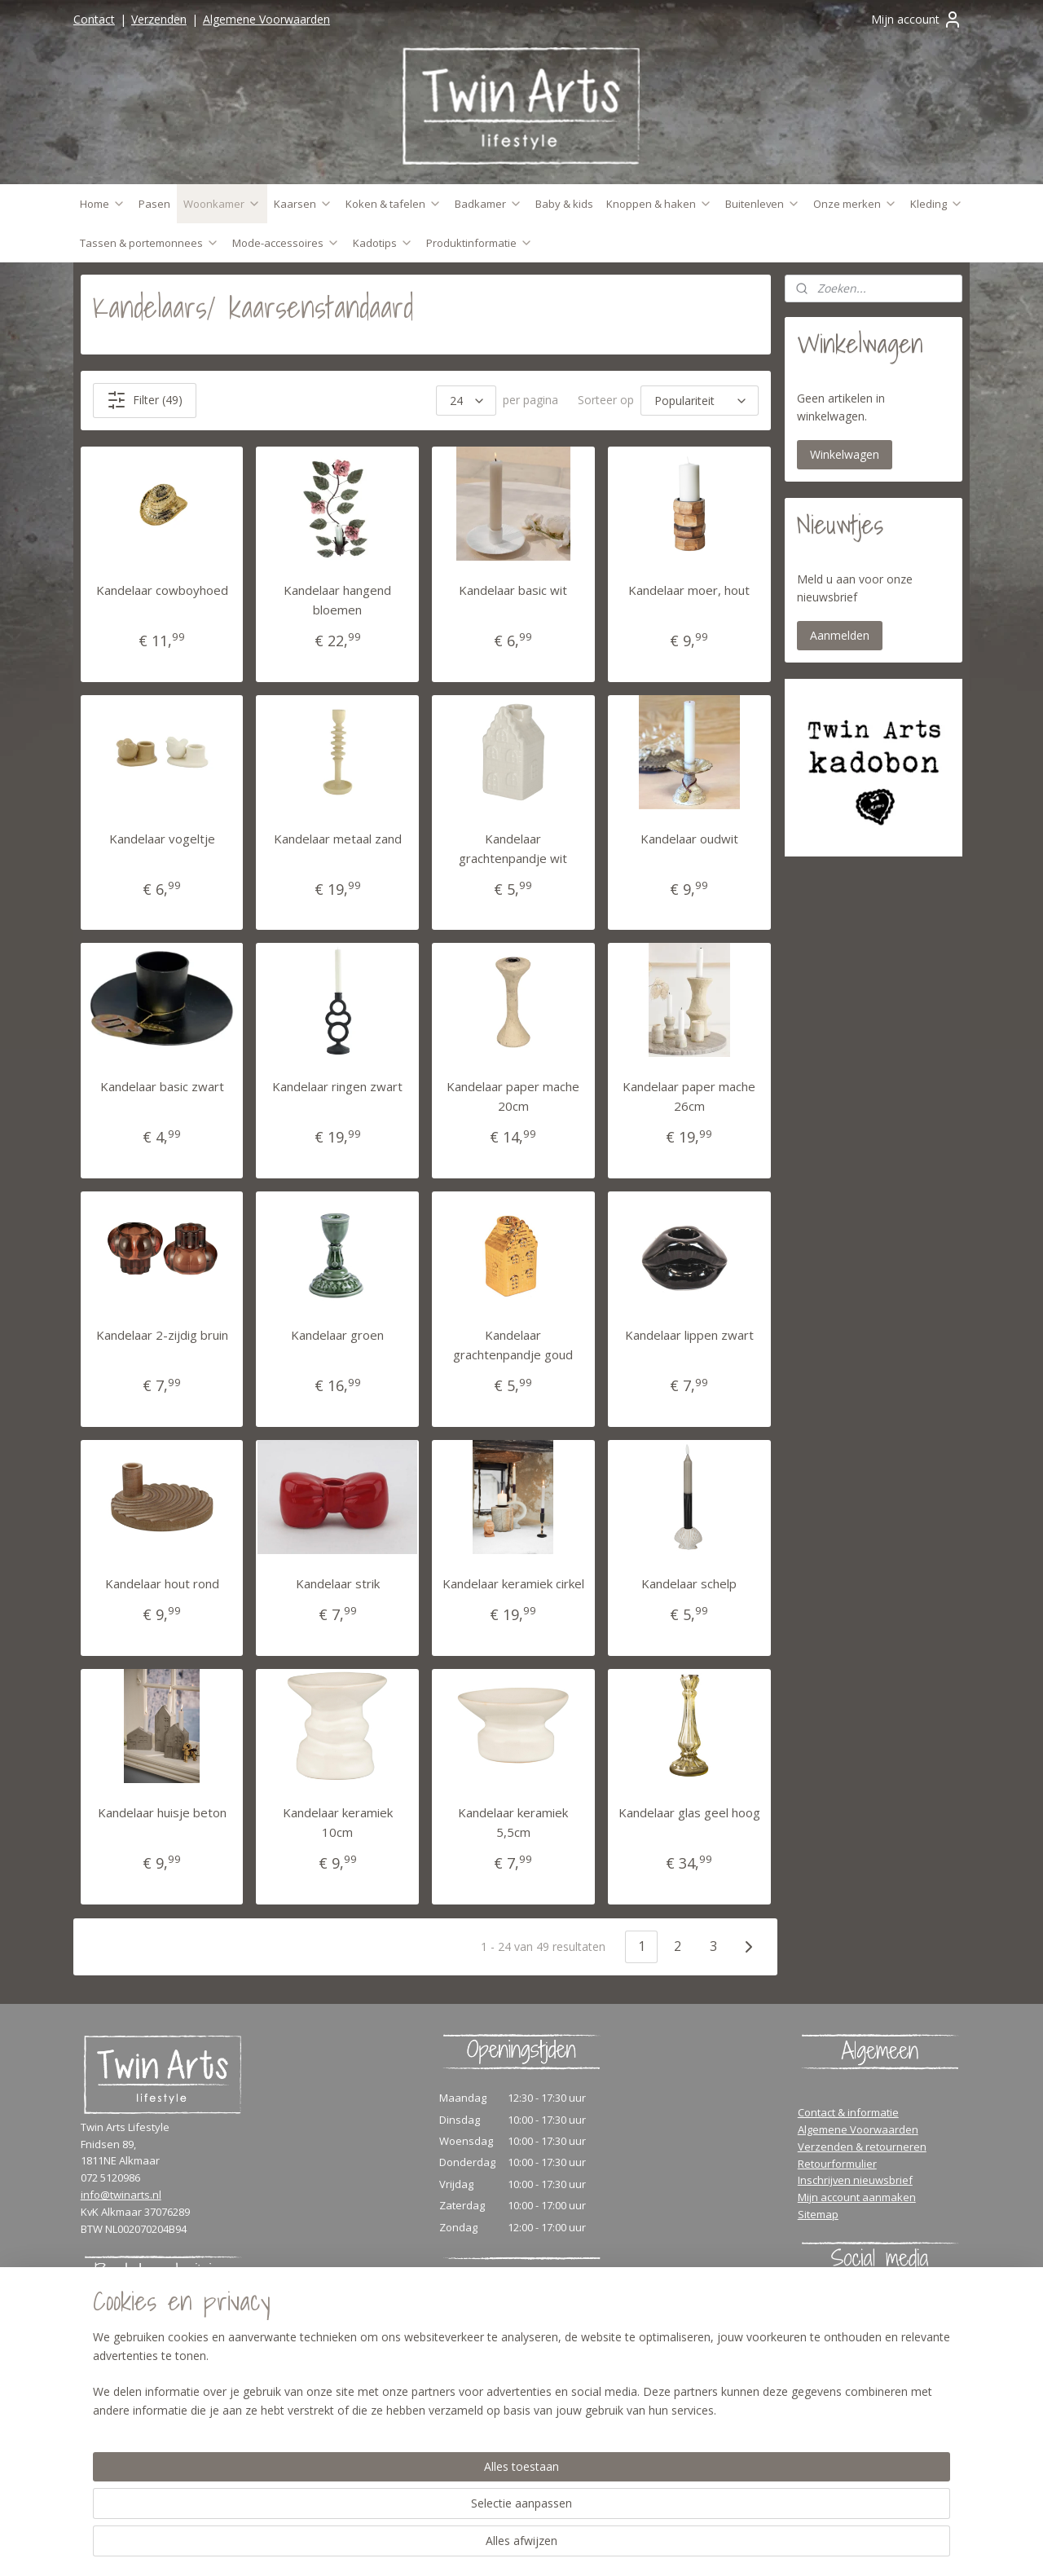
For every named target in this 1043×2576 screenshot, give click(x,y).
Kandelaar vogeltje (162, 838)
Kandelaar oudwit (689, 838)
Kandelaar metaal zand (338, 838)
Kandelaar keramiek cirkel (513, 1583)
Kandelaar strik (338, 1583)
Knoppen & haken (659, 203)
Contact (94, 19)
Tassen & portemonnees (149, 243)
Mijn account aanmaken (857, 2197)
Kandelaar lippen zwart (689, 1335)
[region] (414, 2511)
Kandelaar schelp (689, 1583)
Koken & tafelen (393, 203)
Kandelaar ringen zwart (337, 1086)
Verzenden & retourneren (862, 2146)
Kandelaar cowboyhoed (162, 590)
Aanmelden (839, 635)
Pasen (154, 203)
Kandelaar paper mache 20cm (513, 1096)
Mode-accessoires (286, 243)
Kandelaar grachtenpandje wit (513, 848)
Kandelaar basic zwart (162, 1086)
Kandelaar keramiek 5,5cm (513, 1822)
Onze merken (855, 203)
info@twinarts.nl (121, 2194)
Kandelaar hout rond (162, 1583)
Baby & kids (564, 203)
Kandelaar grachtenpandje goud (513, 1345)
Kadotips (383, 243)
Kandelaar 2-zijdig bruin (162, 1335)
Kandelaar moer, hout (689, 590)
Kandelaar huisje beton (162, 1812)
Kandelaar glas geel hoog (689, 1812)
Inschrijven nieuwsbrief (855, 2180)
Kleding (936, 203)
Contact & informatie (848, 2112)
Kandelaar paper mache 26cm (689, 1096)
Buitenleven (762, 203)
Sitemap (818, 2214)
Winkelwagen (844, 454)
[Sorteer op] (699, 400)
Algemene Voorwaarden (266, 19)
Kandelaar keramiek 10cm (338, 1822)
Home (102, 203)
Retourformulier (837, 2163)
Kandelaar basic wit (513, 590)
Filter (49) (145, 400)
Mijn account (916, 19)
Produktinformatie (479, 243)
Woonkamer (222, 203)
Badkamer (488, 203)
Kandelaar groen (337, 1335)
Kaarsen (303, 203)
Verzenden (159, 19)
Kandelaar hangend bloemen (337, 600)
